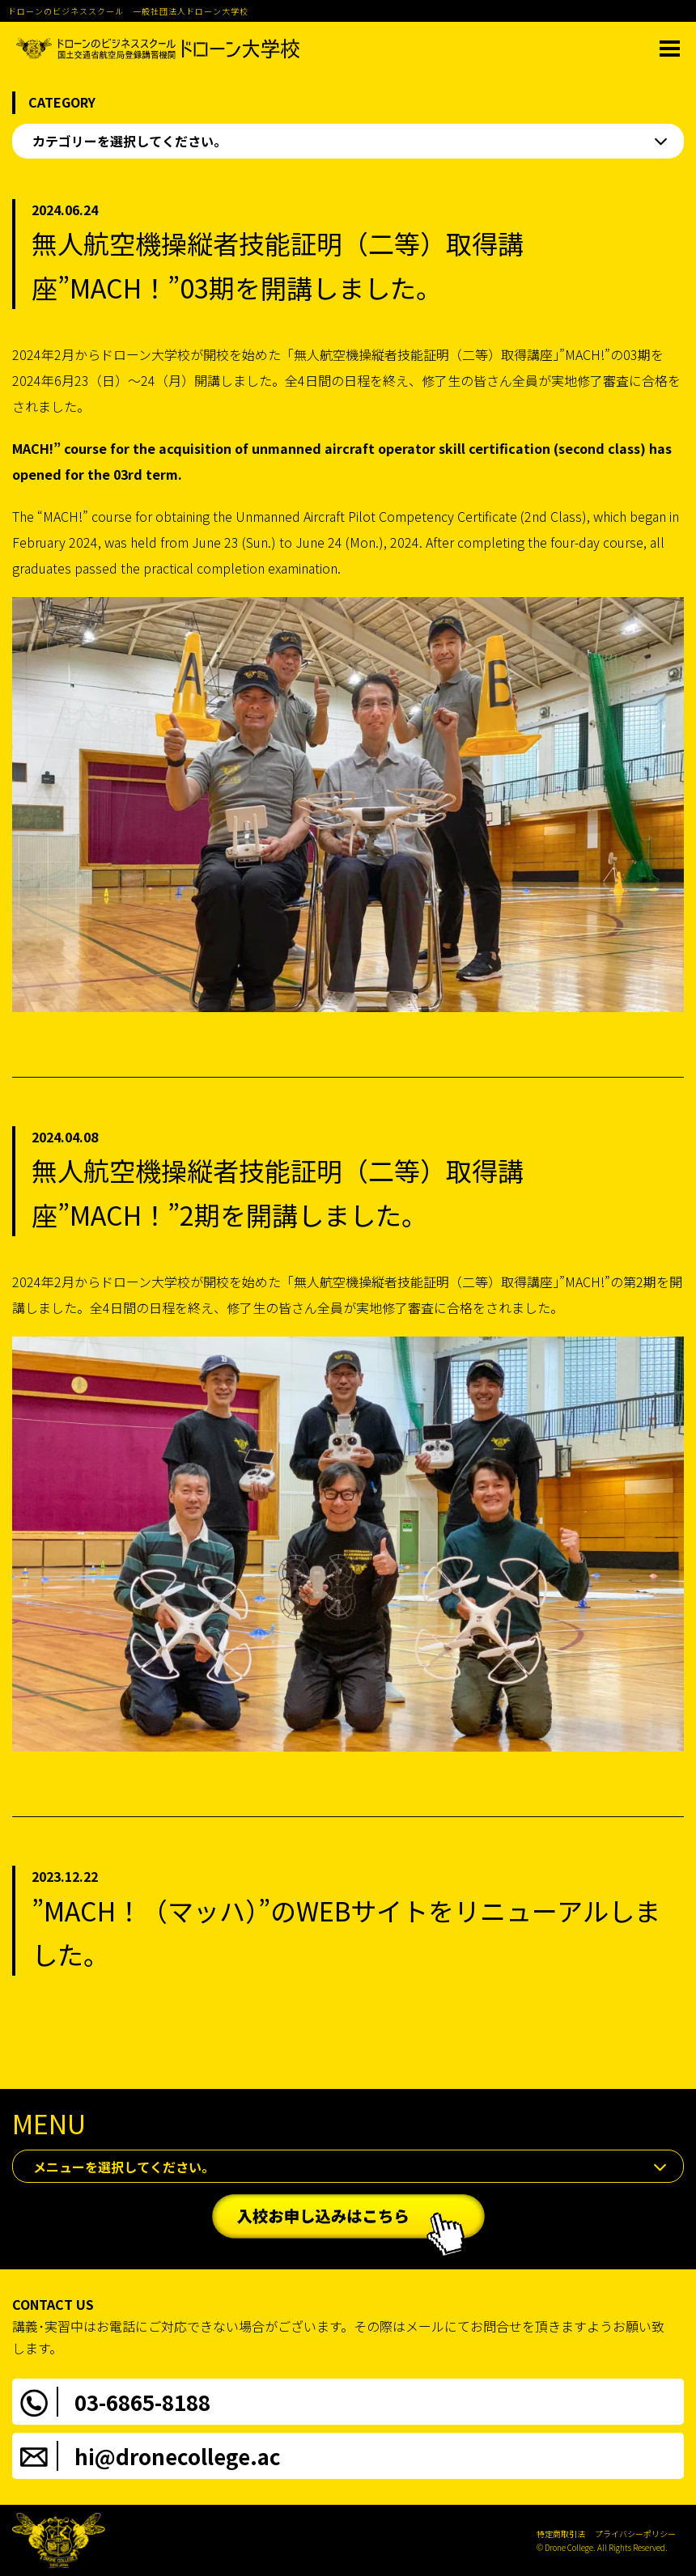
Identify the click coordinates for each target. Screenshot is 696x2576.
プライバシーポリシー (635, 2533)
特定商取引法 (561, 2533)
